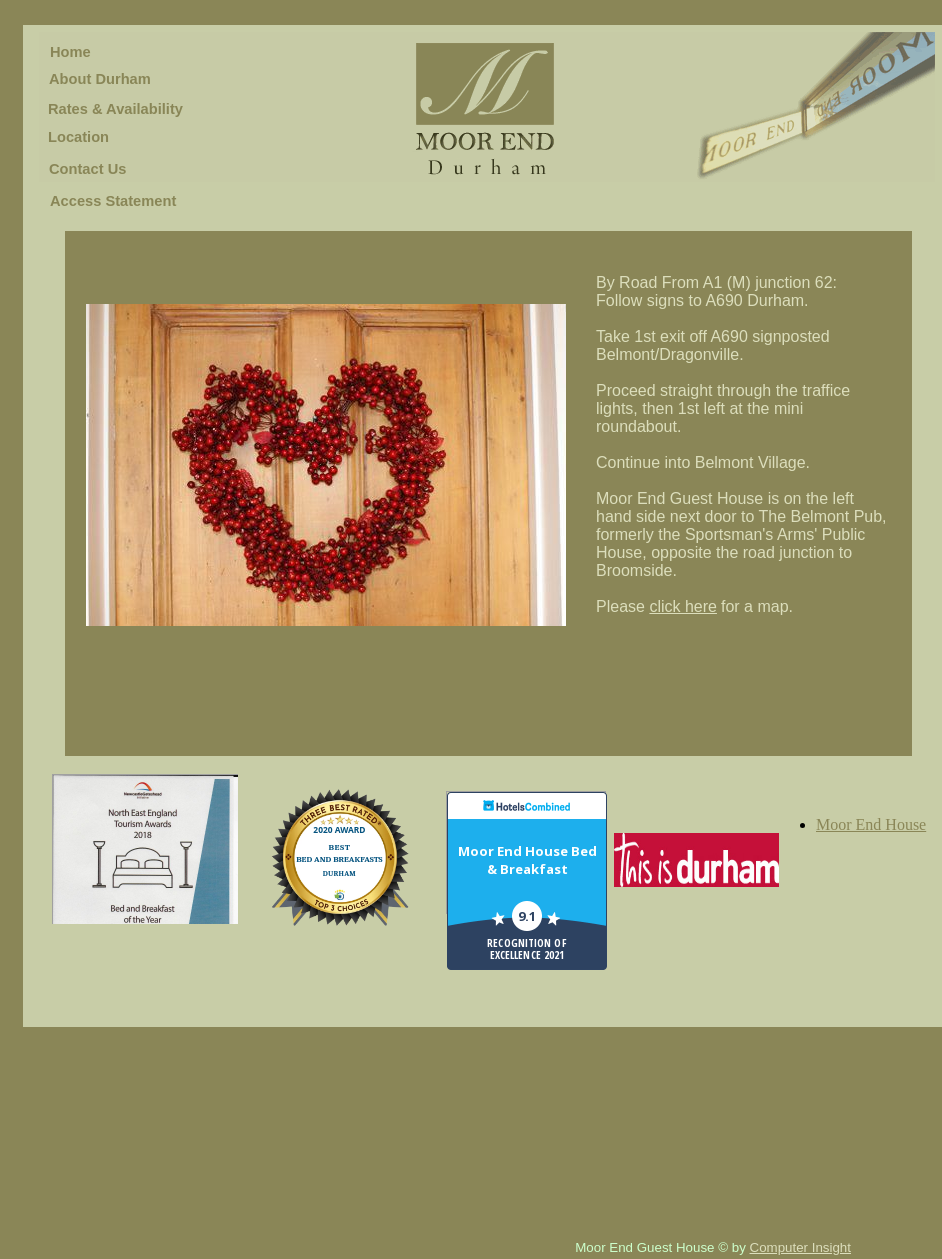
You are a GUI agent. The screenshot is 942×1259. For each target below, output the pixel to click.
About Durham (100, 79)
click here (683, 606)
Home (70, 52)
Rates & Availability (115, 109)
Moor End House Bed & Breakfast (527, 860)
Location (78, 137)
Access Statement (113, 201)
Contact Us (87, 169)
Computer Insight (801, 1247)
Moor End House (871, 824)
